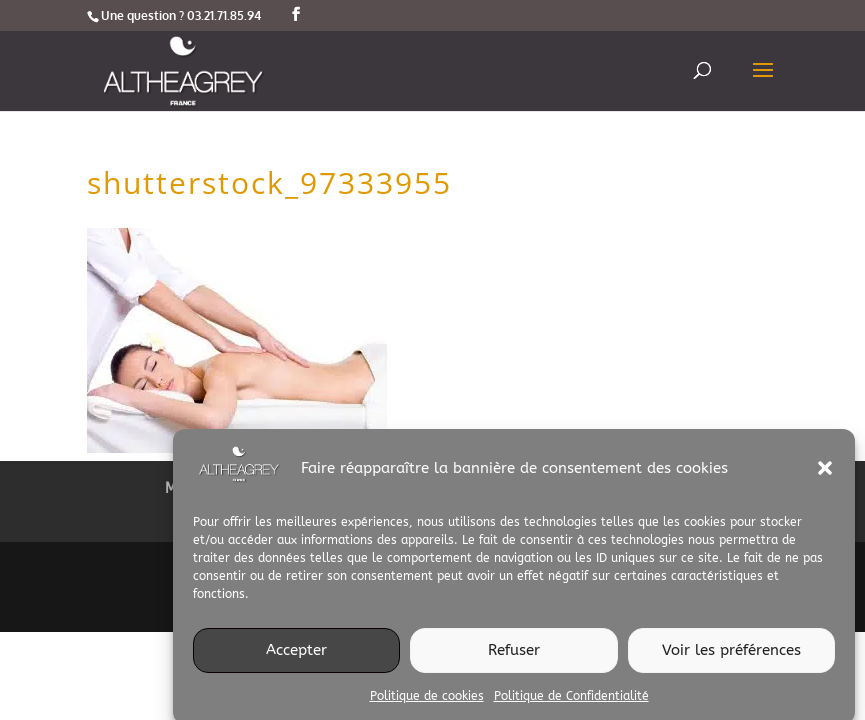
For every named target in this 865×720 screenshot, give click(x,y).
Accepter (296, 655)
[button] (825, 473)
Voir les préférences (731, 655)
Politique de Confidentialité (571, 701)
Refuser (514, 655)
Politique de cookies (427, 701)
